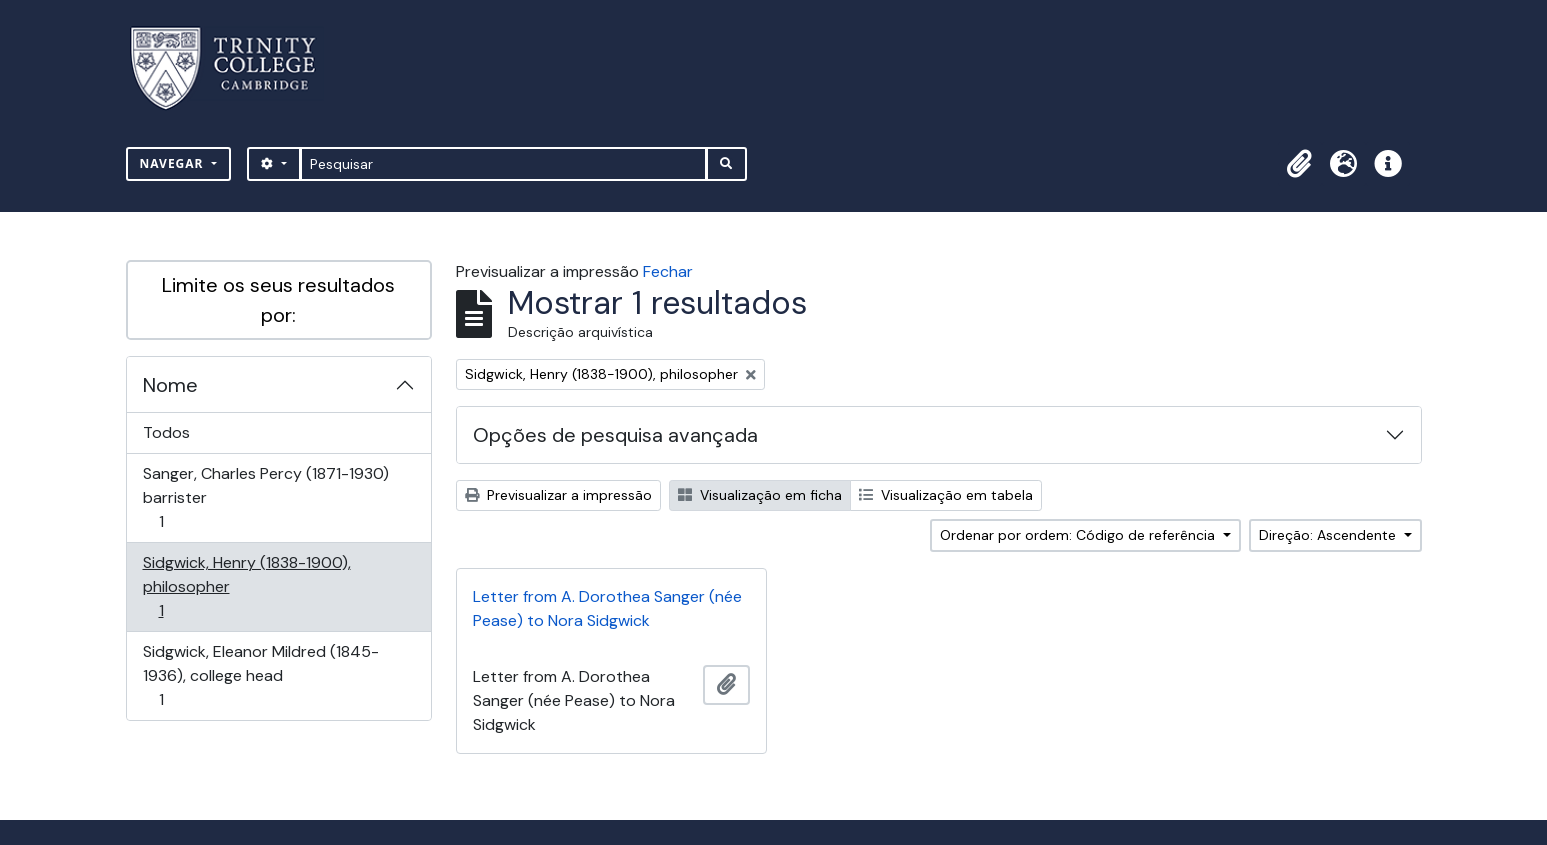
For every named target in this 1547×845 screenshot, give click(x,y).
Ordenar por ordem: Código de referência (1079, 535)
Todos (166, 432)
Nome (170, 385)
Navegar (174, 163)
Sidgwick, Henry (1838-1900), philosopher (246, 586)
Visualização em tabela (946, 495)
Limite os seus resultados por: (278, 300)
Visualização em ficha (760, 495)
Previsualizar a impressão (558, 495)
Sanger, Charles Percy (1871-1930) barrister (265, 497)
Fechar (668, 271)
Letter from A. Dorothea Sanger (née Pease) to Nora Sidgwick (607, 608)
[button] (1300, 164)
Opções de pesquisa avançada (615, 435)
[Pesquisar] (503, 164)
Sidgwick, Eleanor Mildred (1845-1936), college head (260, 675)
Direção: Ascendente (1329, 535)
